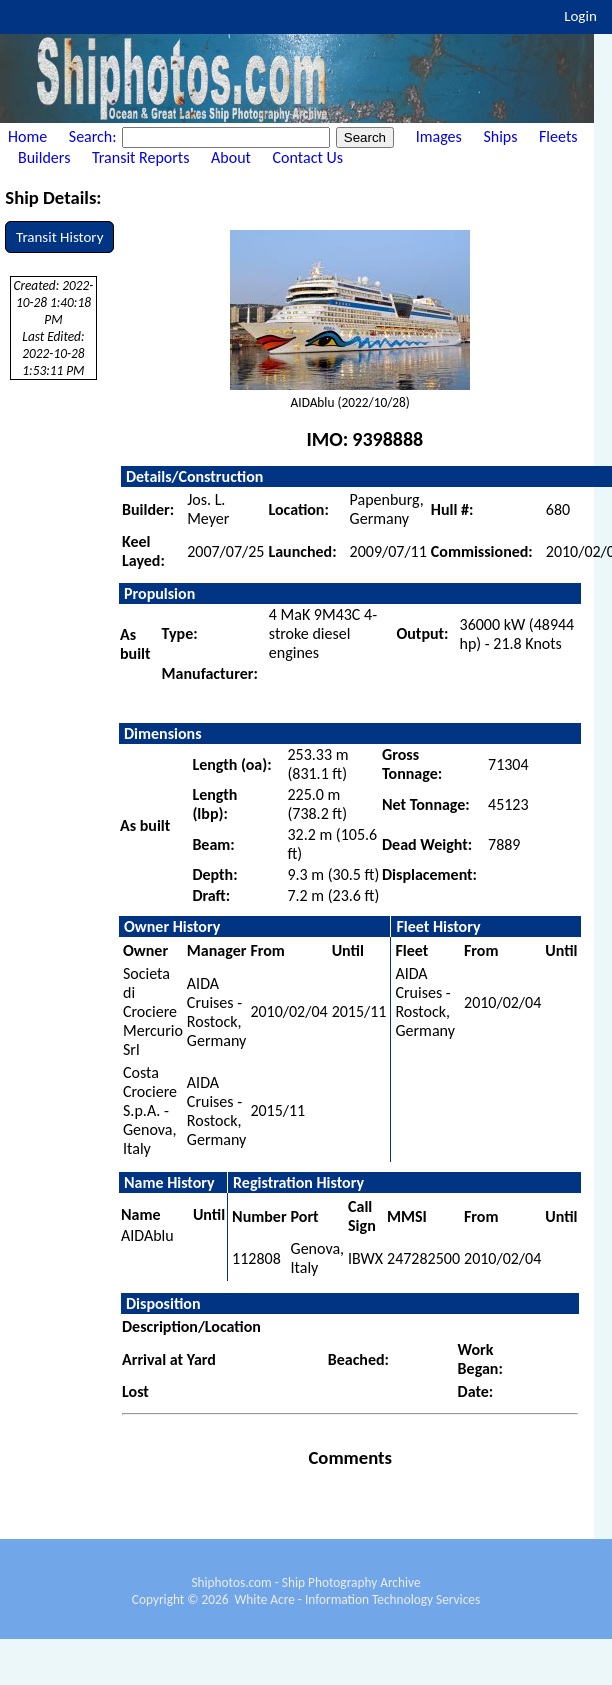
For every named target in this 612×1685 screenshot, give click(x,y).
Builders (44, 157)
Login (580, 16)
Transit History (59, 237)
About (231, 157)
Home (27, 136)
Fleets (558, 136)
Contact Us (308, 157)
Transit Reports (140, 157)
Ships (500, 136)
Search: (94, 136)
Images (439, 136)
